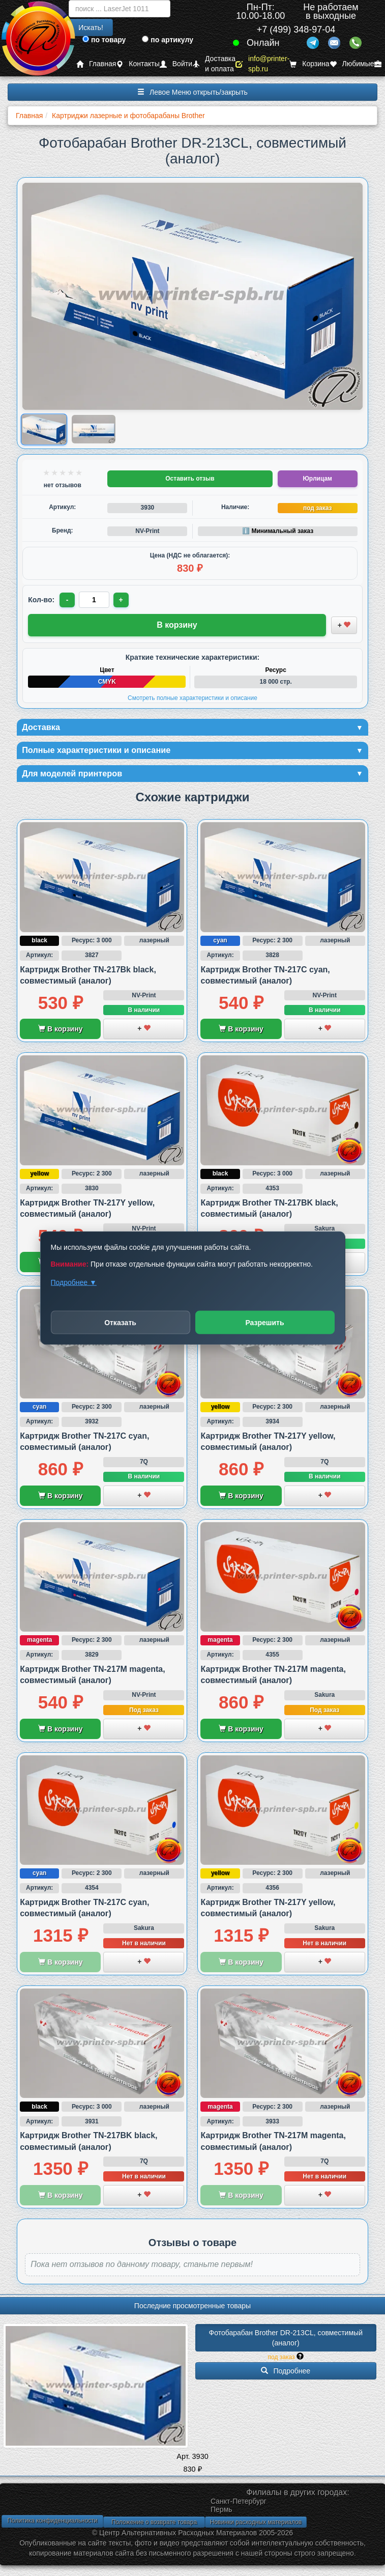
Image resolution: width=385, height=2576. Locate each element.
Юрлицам (317, 478)
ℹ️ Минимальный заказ (277, 531)
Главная (96, 64)
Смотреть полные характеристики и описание (192, 698)
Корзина (309, 64)
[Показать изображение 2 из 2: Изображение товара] (93, 429)
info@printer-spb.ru (262, 64)
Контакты (137, 64)
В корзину (60, 1033)
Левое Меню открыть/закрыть (192, 92)
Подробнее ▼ (74, 1282)
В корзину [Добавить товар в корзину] (177, 625)
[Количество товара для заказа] (95, 600)
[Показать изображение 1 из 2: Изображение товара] (44, 429)
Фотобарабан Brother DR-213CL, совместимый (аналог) (287, 2341)
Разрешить (264, 1323)
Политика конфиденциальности (52, 2524)
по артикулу (167, 40)
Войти (176, 64)
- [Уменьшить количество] (68, 600)
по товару (104, 40)
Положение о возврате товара (154, 2525)
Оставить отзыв (189, 478)
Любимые (352, 64)
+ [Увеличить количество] (123, 600)
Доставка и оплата (213, 64)
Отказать (120, 1323)
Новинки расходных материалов (256, 2525)
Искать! (90, 27)
